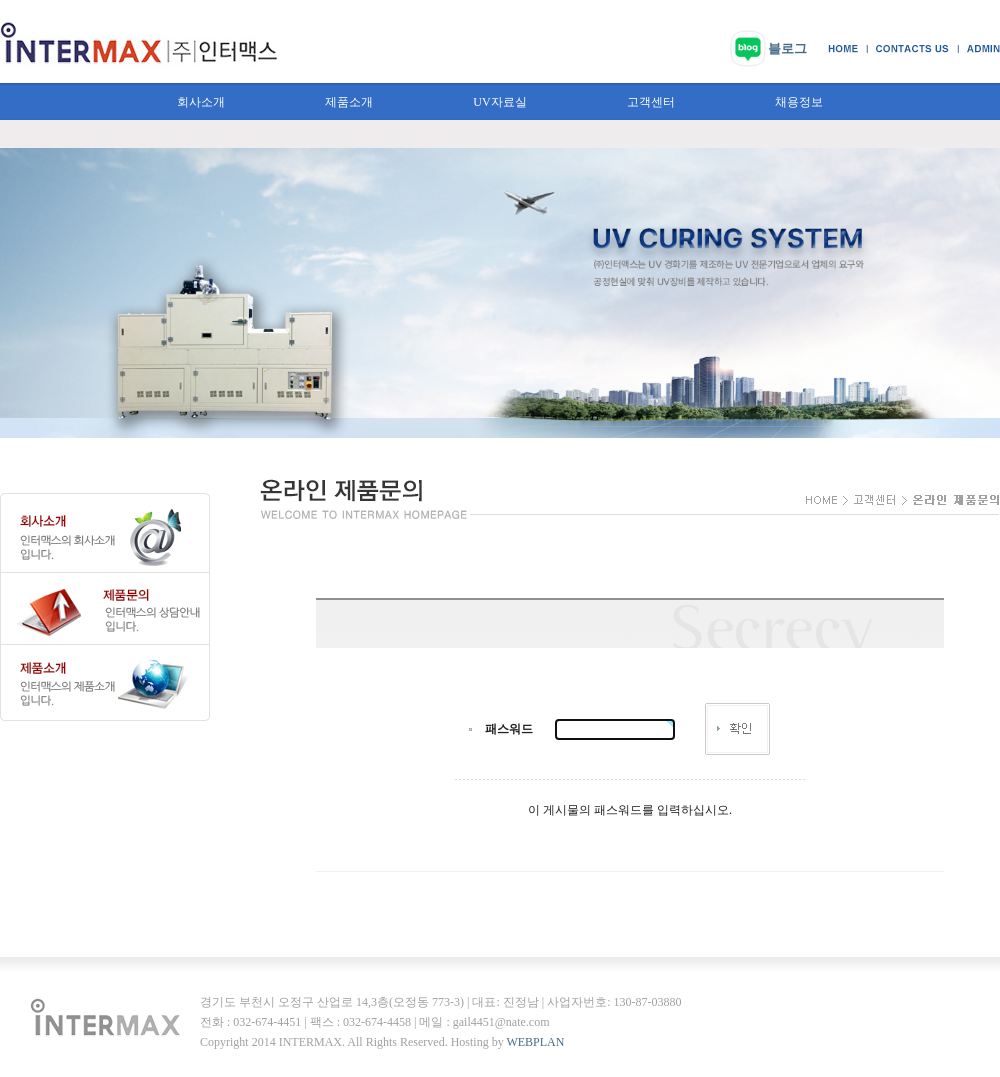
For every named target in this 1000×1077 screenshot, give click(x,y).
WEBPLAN (535, 1042)
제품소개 (349, 102)
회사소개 (201, 102)
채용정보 (799, 102)
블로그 (787, 48)
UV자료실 (499, 102)
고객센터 (651, 102)
